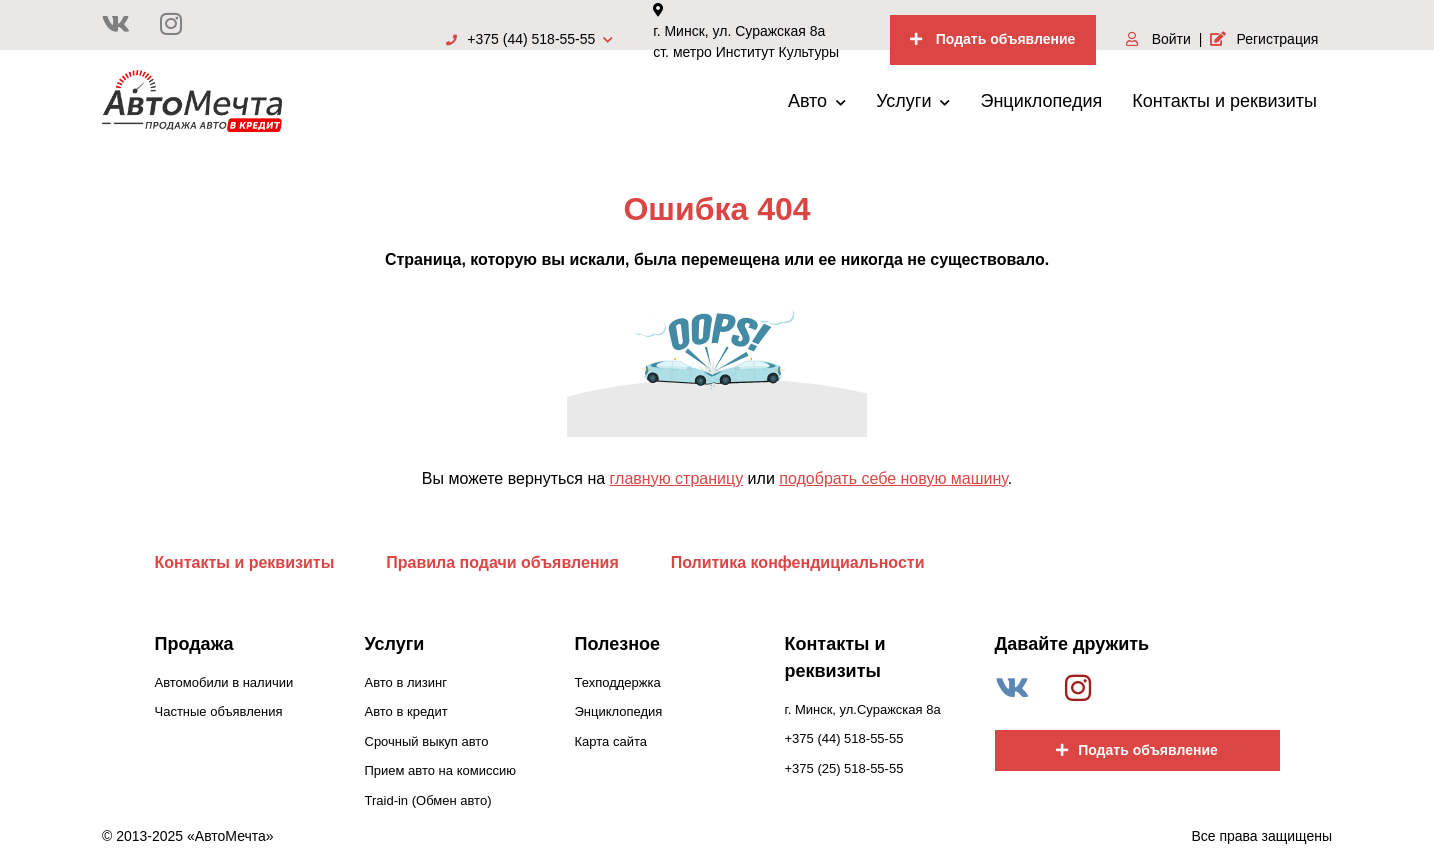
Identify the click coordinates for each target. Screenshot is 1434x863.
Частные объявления (219, 711)
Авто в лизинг (406, 682)
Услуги (913, 101)
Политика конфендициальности (798, 562)
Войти (1158, 39)
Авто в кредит (406, 711)
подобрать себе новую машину (893, 478)
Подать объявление (993, 39)
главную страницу (677, 478)
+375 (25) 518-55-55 (844, 768)
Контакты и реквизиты (1224, 101)
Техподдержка (618, 682)
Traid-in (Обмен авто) (428, 800)
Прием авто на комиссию (440, 770)
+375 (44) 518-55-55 (529, 39)
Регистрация (1264, 39)
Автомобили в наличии (224, 682)
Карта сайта (611, 741)
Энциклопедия (1041, 101)
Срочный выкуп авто (427, 741)
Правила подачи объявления (502, 562)
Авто (817, 101)
